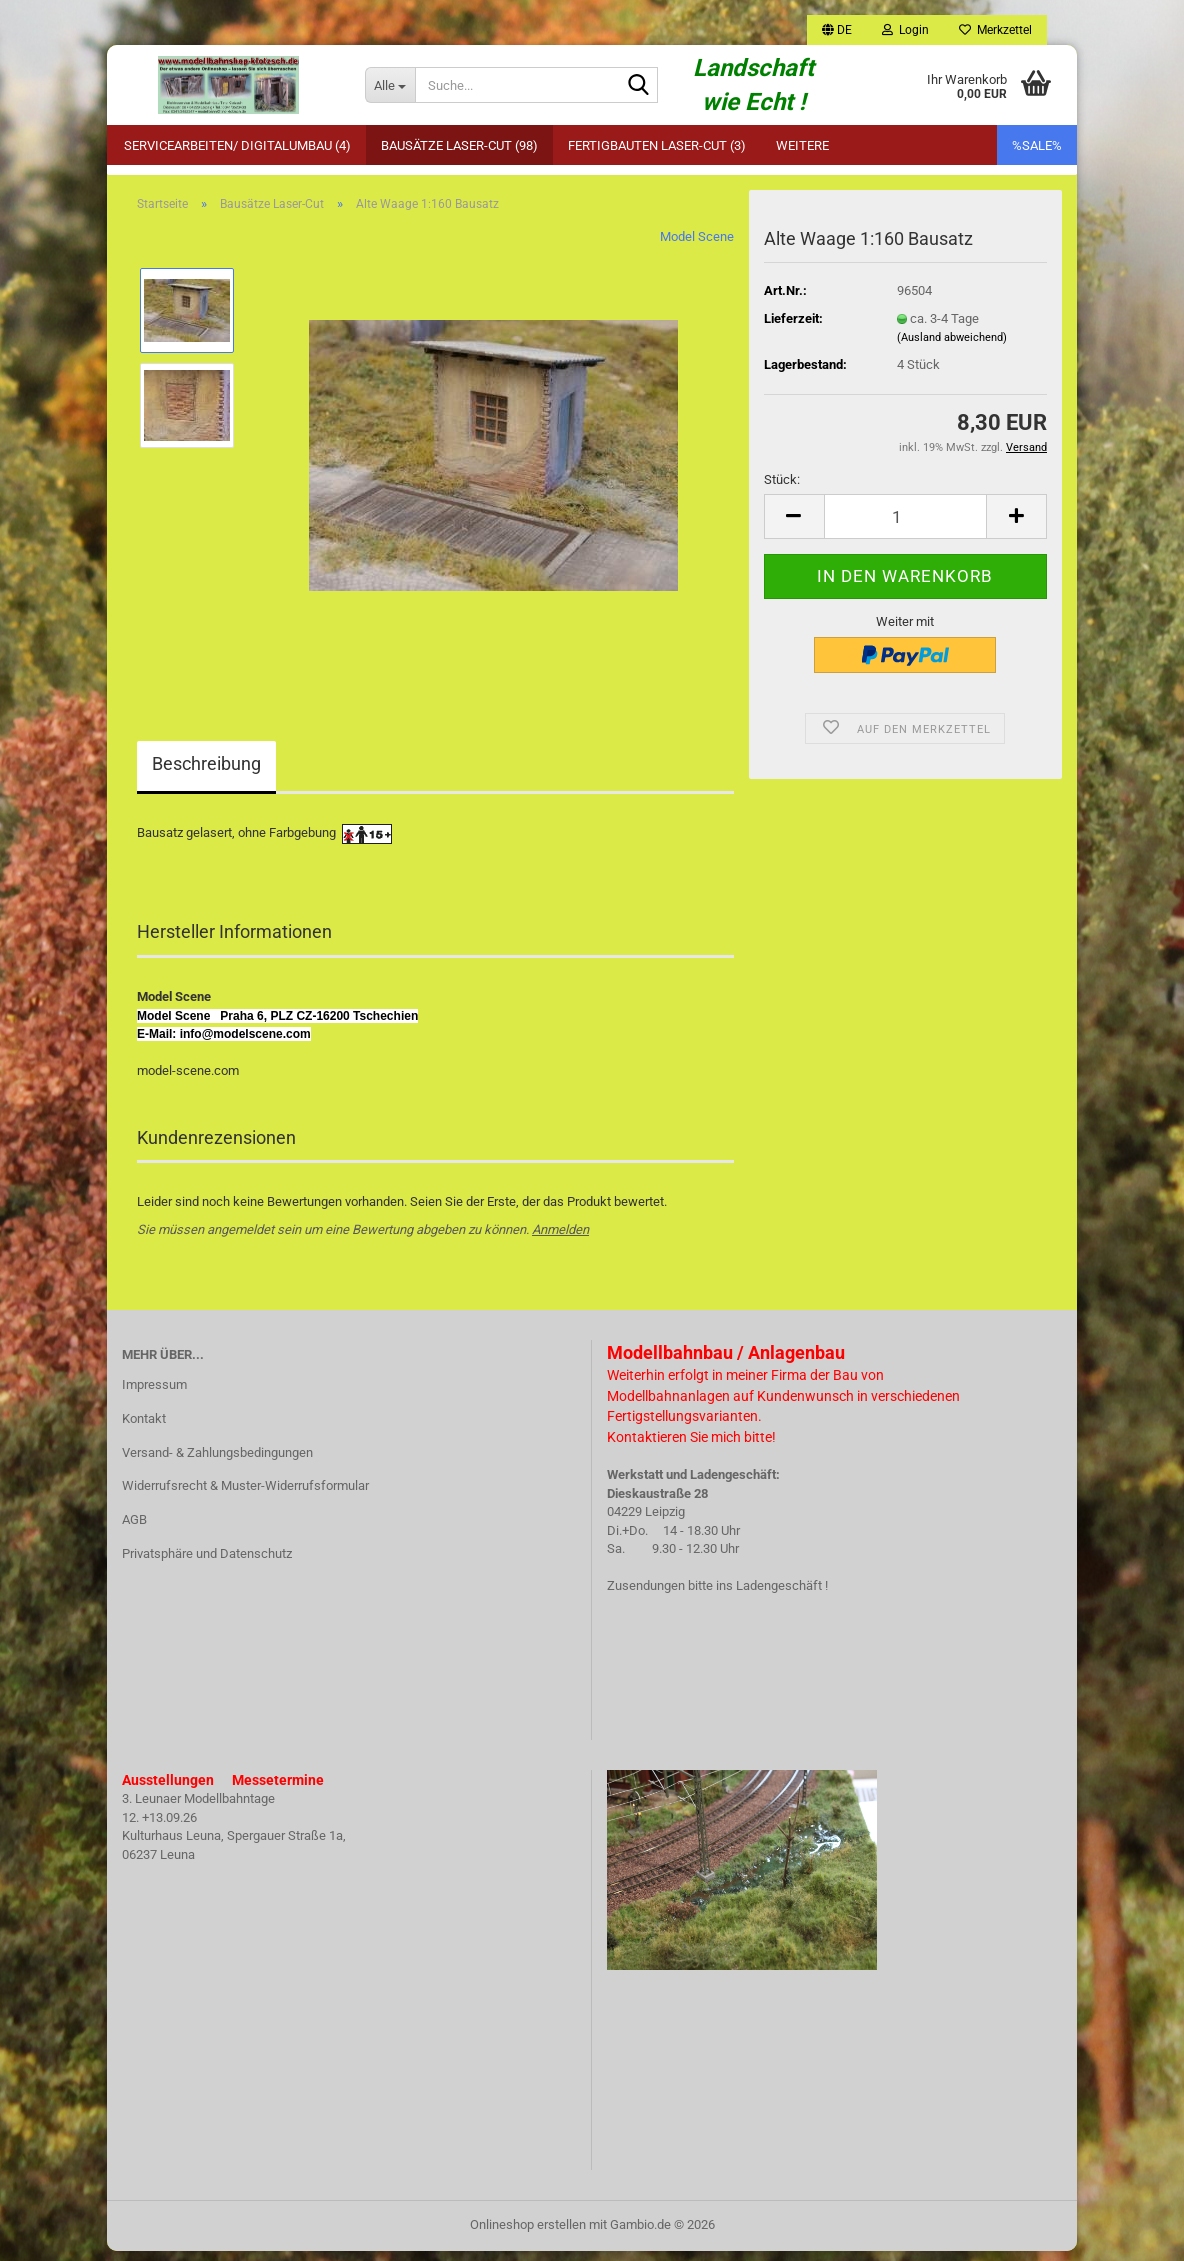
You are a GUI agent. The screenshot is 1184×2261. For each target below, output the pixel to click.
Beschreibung (206, 774)
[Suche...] (390, 85)
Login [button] (905, 30)
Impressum (154, 1394)
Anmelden (560, 1239)
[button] (837, 30)
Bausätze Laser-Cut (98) (459, 145)
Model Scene (697, 247)
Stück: (782, 489)
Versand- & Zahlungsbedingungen (217, 1462)
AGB (134, 1530)
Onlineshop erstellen (528, 2234)
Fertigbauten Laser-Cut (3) (657, 145)
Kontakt (144, 1428)
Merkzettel (995, 30)
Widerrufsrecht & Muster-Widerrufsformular (245, 1496)
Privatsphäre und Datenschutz (207, 1563)
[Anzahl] (905, 526)
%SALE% (1037, 145)
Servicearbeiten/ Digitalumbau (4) (237, 145)
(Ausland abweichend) (952, 347)
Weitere (802, 145)
